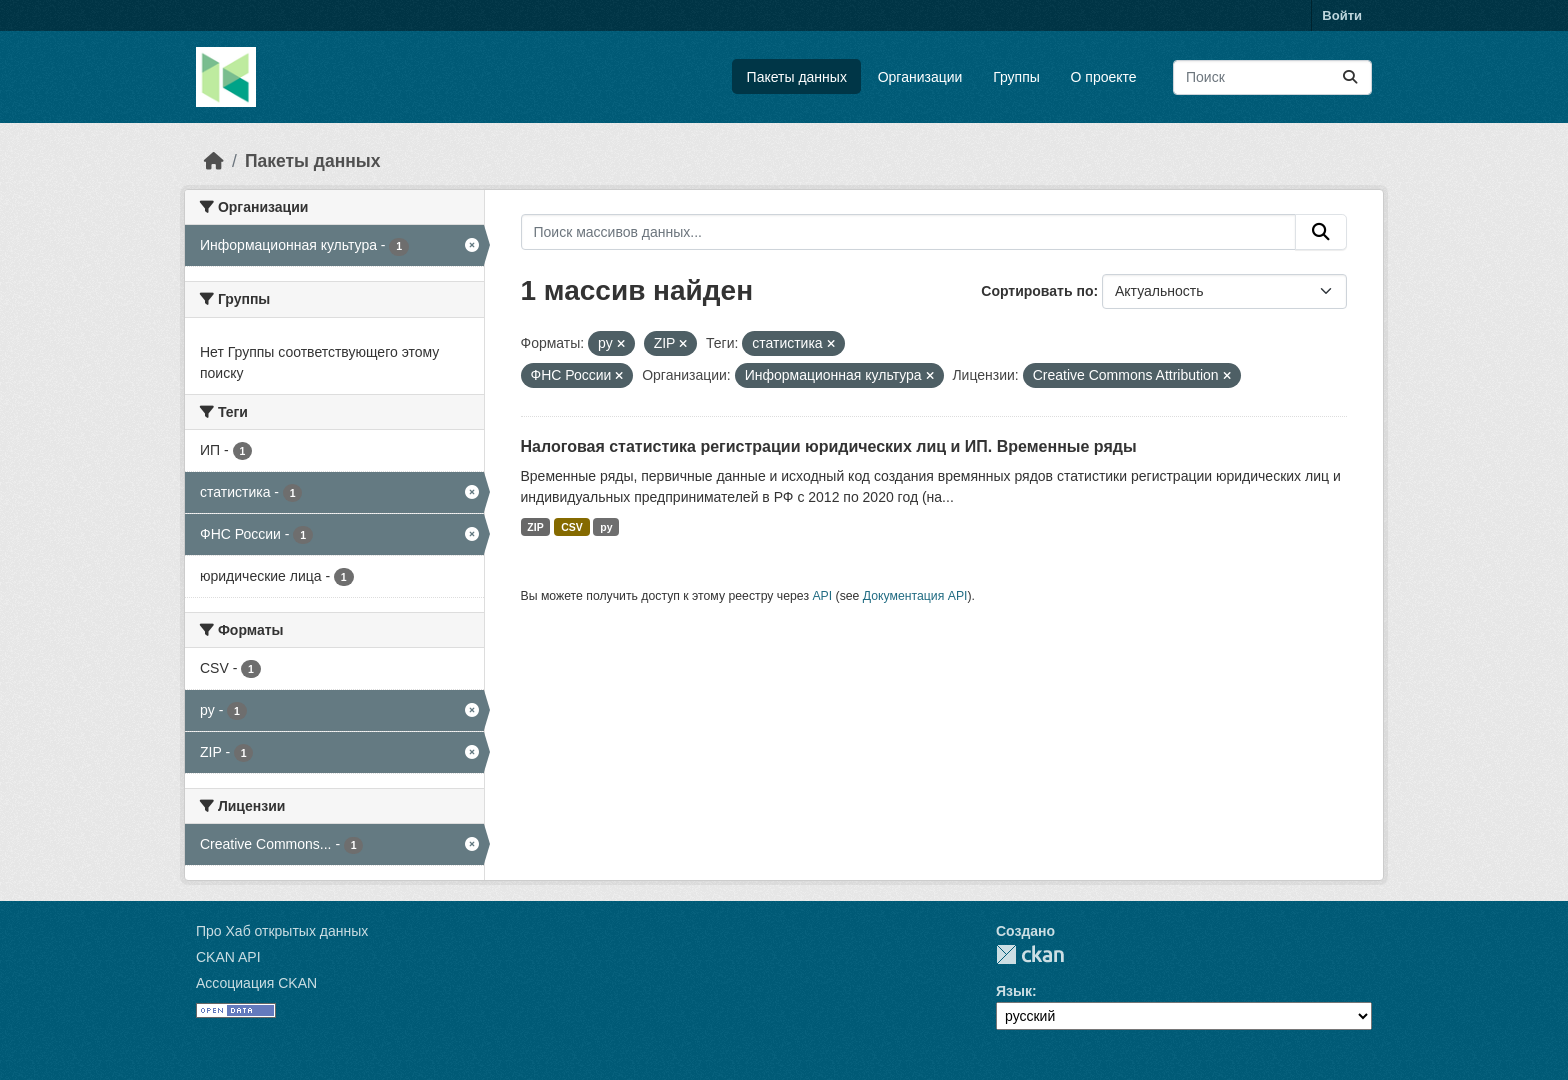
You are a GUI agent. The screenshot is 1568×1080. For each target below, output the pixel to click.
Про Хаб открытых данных (282, 931)
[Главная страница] (214, 161)
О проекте (1104, 77)
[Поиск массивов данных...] (1272, 77)
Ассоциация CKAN (256, 983)
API (822, 596)
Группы (1016, 77)
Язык (1014, 991)
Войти (1342, 15)
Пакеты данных (797, 77)
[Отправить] (1350, 77)
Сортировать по (1037, 291)
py (606, 527)
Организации (920, 77)
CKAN (1030, 954)
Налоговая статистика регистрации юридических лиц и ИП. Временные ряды (829, 446)
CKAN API (228, 957)
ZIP (535, 527)
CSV (572, 527)
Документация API (915, 596)
